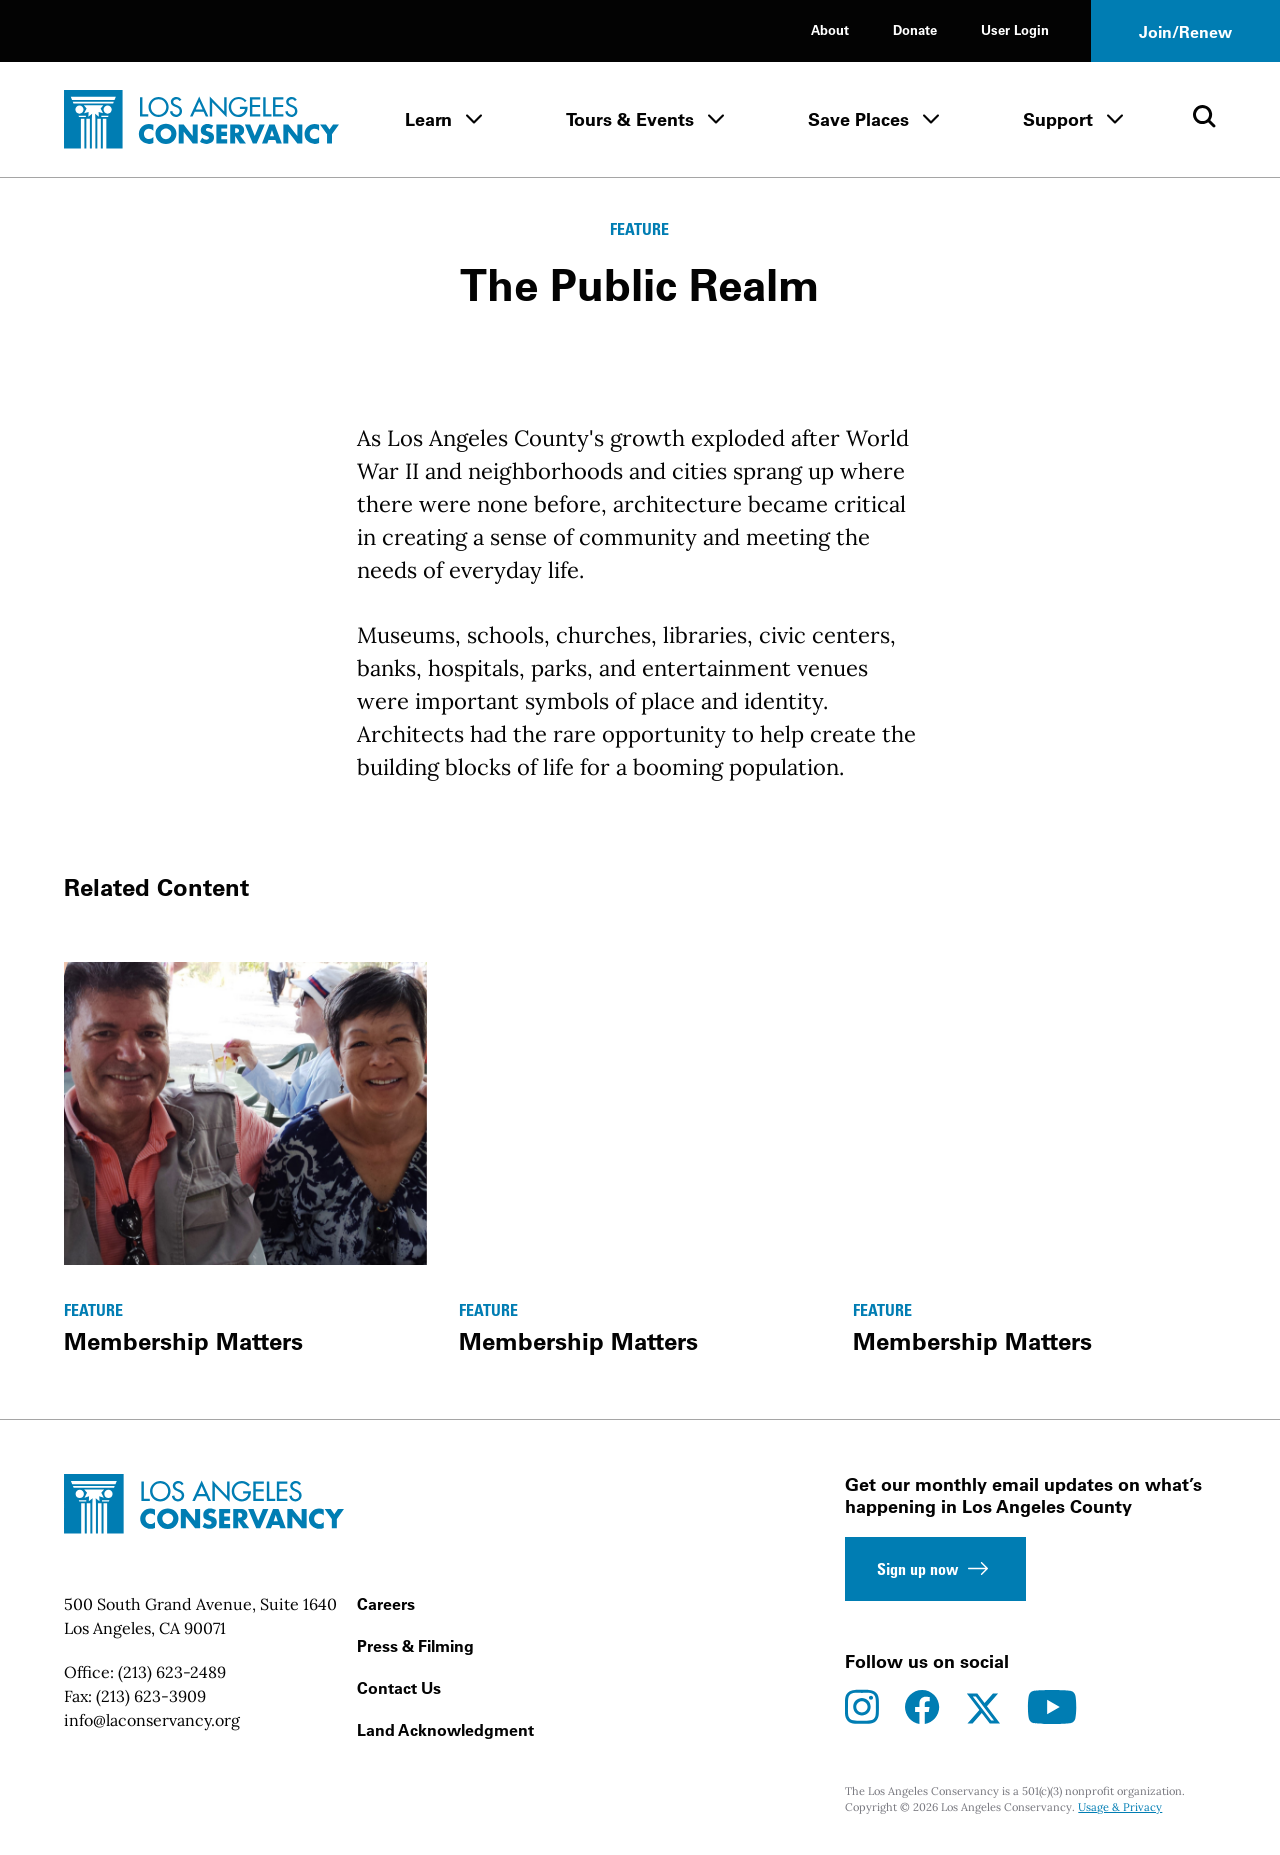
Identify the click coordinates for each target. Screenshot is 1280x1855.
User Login (1015, 29)
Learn (428, 119)
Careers (386, 1604)
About (830, 29)
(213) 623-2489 (172, 1672)
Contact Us (399, 1688)
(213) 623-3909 (151, 1696)
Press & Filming (415, 1646)
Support (1058, 119)
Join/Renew (1185, 32)
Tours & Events (630, 119)
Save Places (858, 119)
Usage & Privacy (1120, 1807)
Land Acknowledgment (445, 1730)
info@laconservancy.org (152, 1720)
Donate (915, 29)
